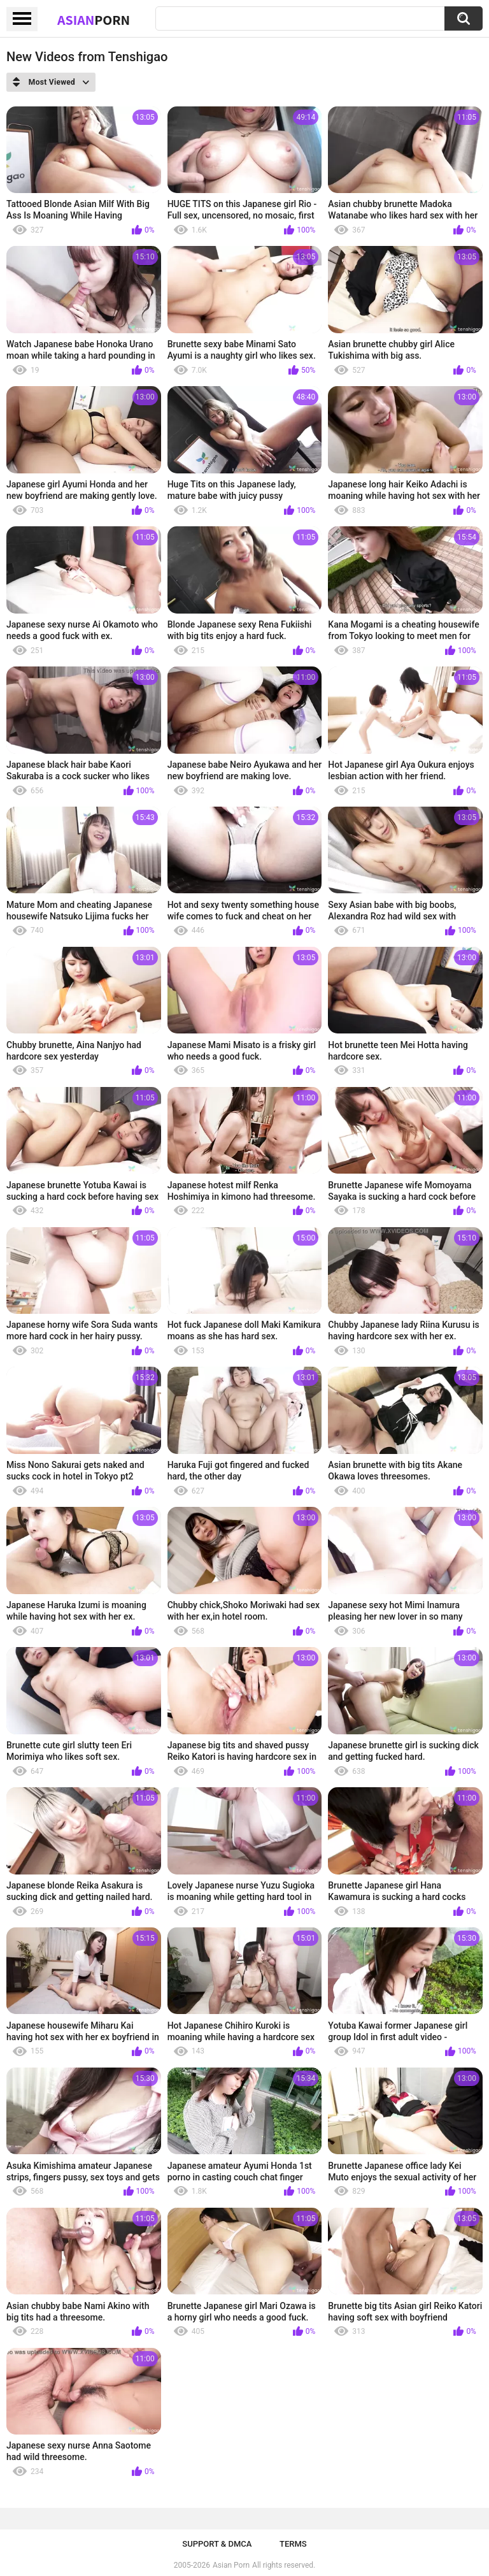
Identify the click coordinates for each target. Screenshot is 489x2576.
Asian (93, 20)
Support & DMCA (217, 2544)
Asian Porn (231, 2565)
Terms (293, 2544)
